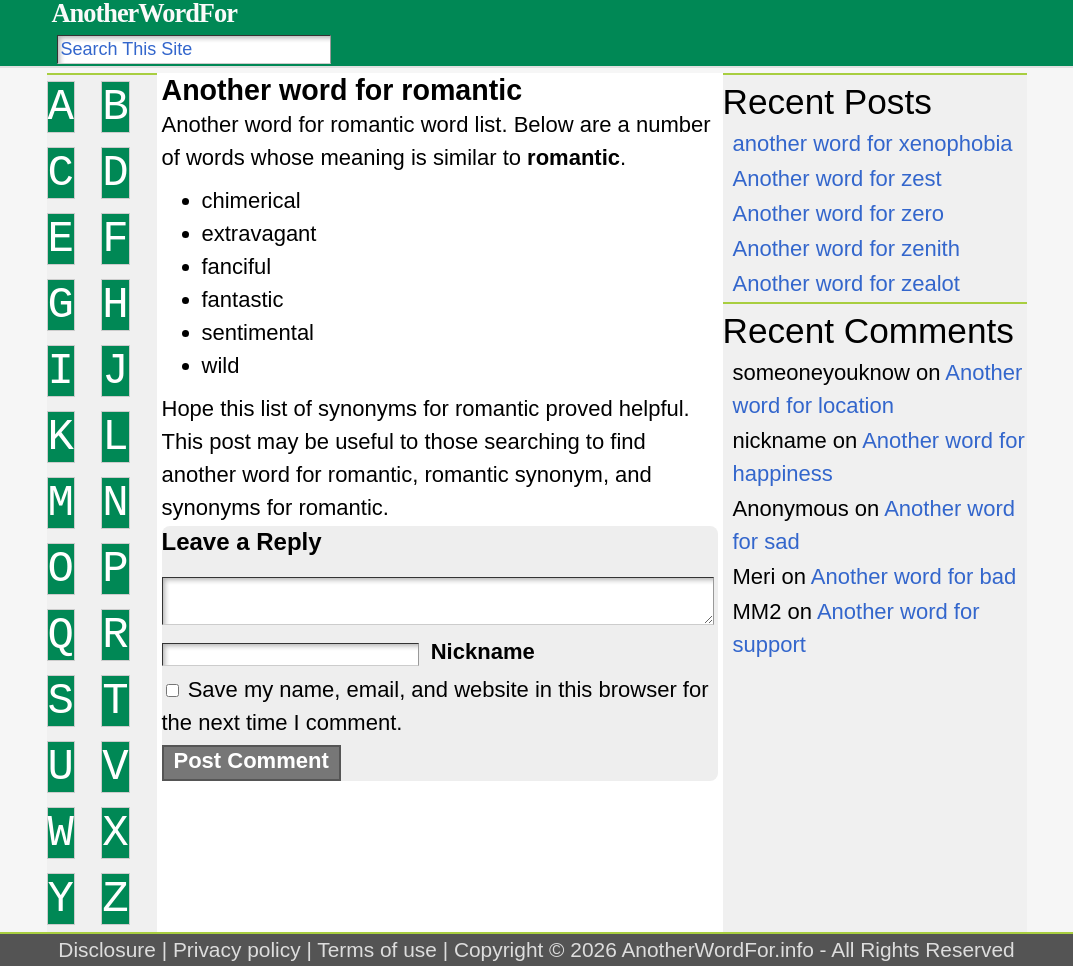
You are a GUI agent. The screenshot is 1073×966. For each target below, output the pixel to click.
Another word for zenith (846, 248)
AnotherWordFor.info (717, 949)
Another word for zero (839, 213)
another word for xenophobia (873, 143)
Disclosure (107, 949)
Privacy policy (237, 949)
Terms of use (377, 949)
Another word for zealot (846, 283)
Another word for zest (837, 178)
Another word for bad (913, 576)
